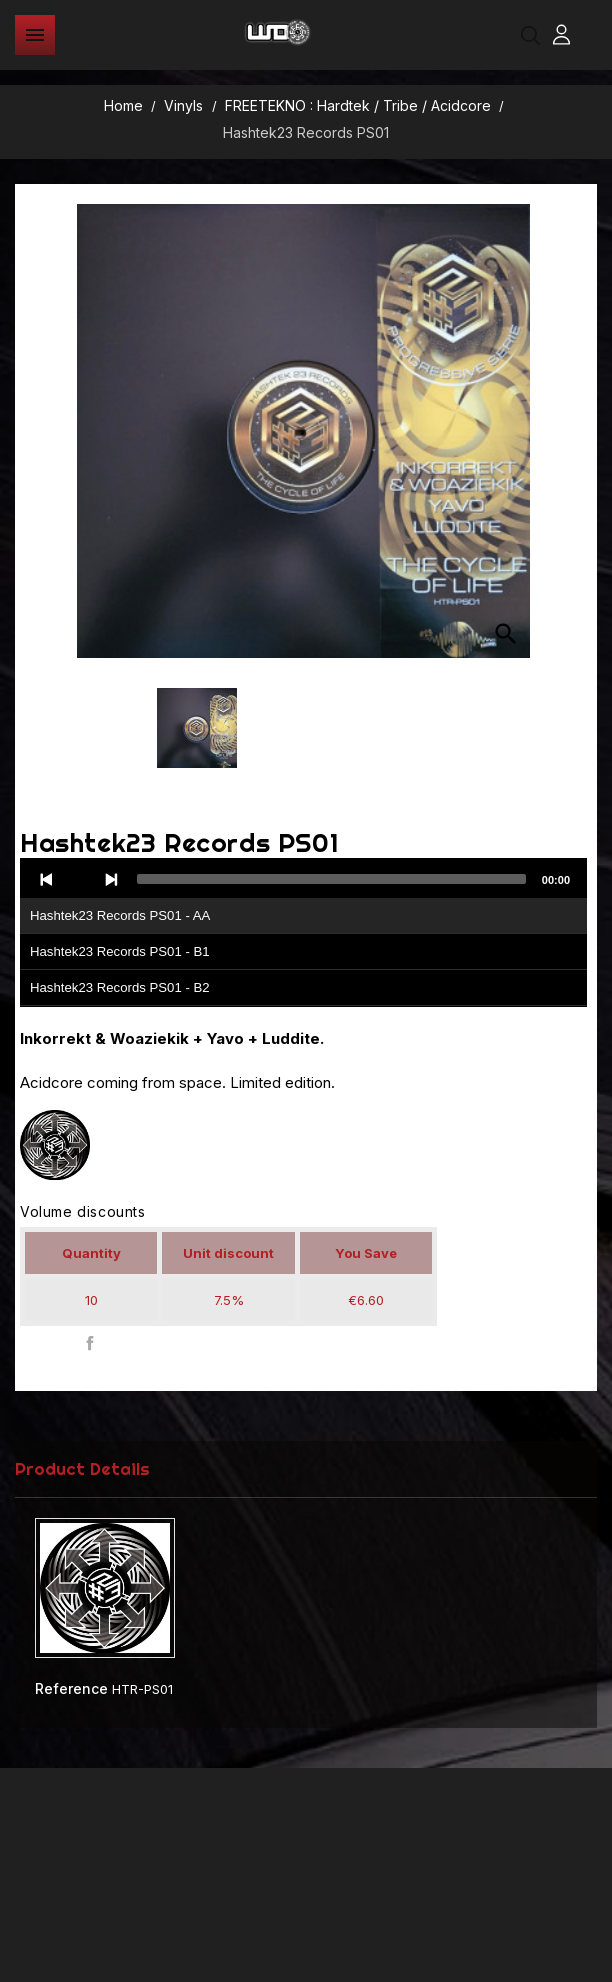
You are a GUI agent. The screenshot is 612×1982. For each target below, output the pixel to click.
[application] (303, 933)
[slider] (331, 879)
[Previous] (47, 879)
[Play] (79, 879)
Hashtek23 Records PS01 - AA (120, 915)
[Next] (111, 879)
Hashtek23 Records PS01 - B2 (120, 987)
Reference (71, 1688)
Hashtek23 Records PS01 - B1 (120, 951)
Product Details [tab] (82, 1468)
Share (90, 1343)
